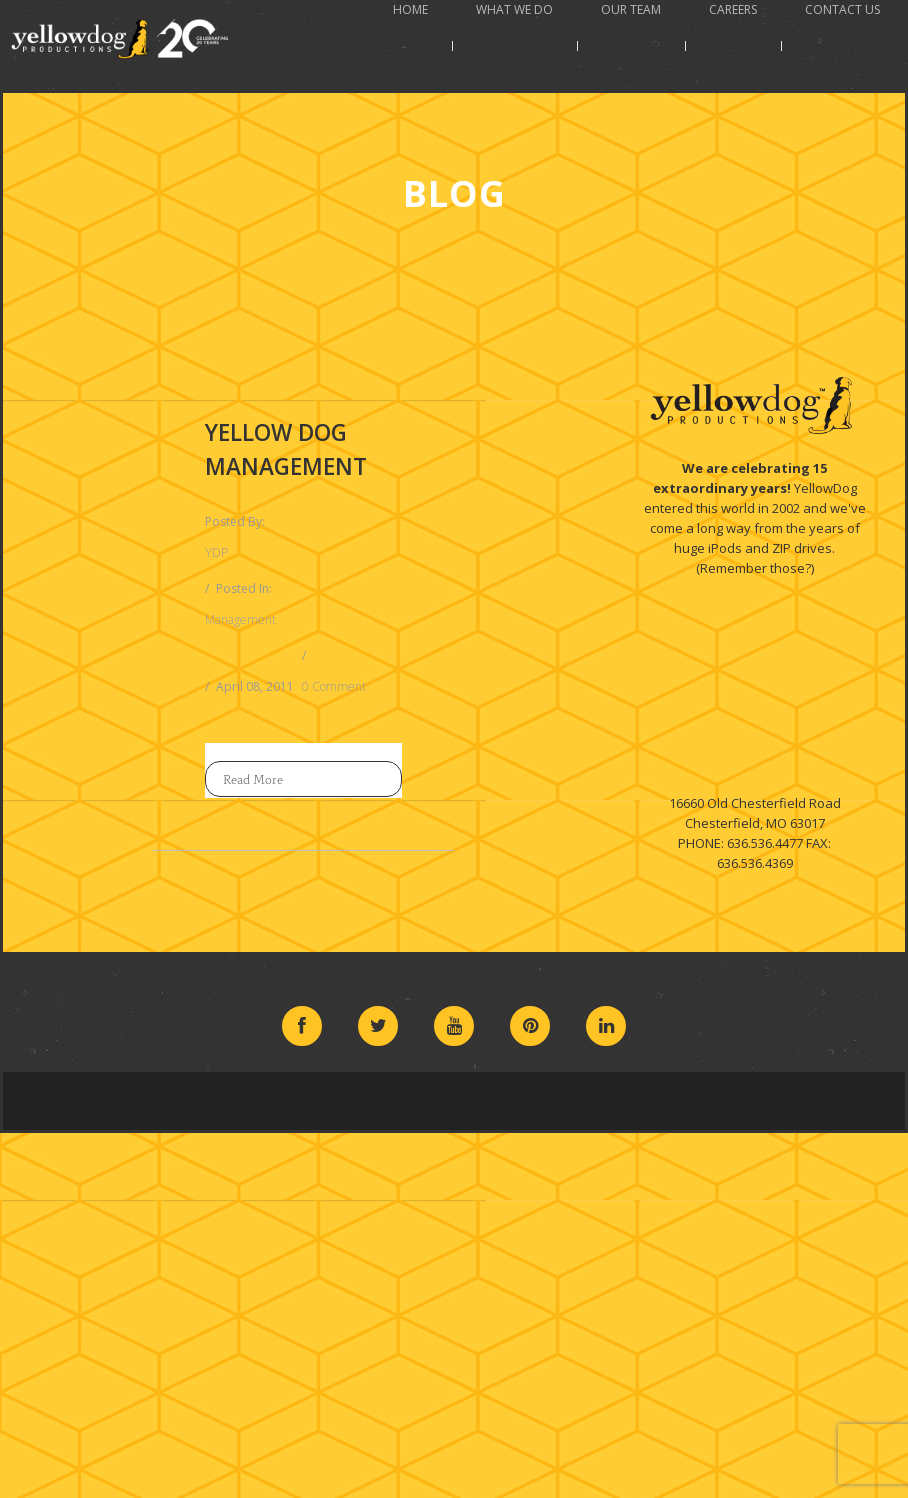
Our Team (631, 9)
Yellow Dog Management (286, 449)
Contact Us (842, 9)
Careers (733, 9)
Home (410, 9)
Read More (253, 778)
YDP (216, 552)
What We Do (514, 9)
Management (240, 619)
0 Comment (334, 686)
